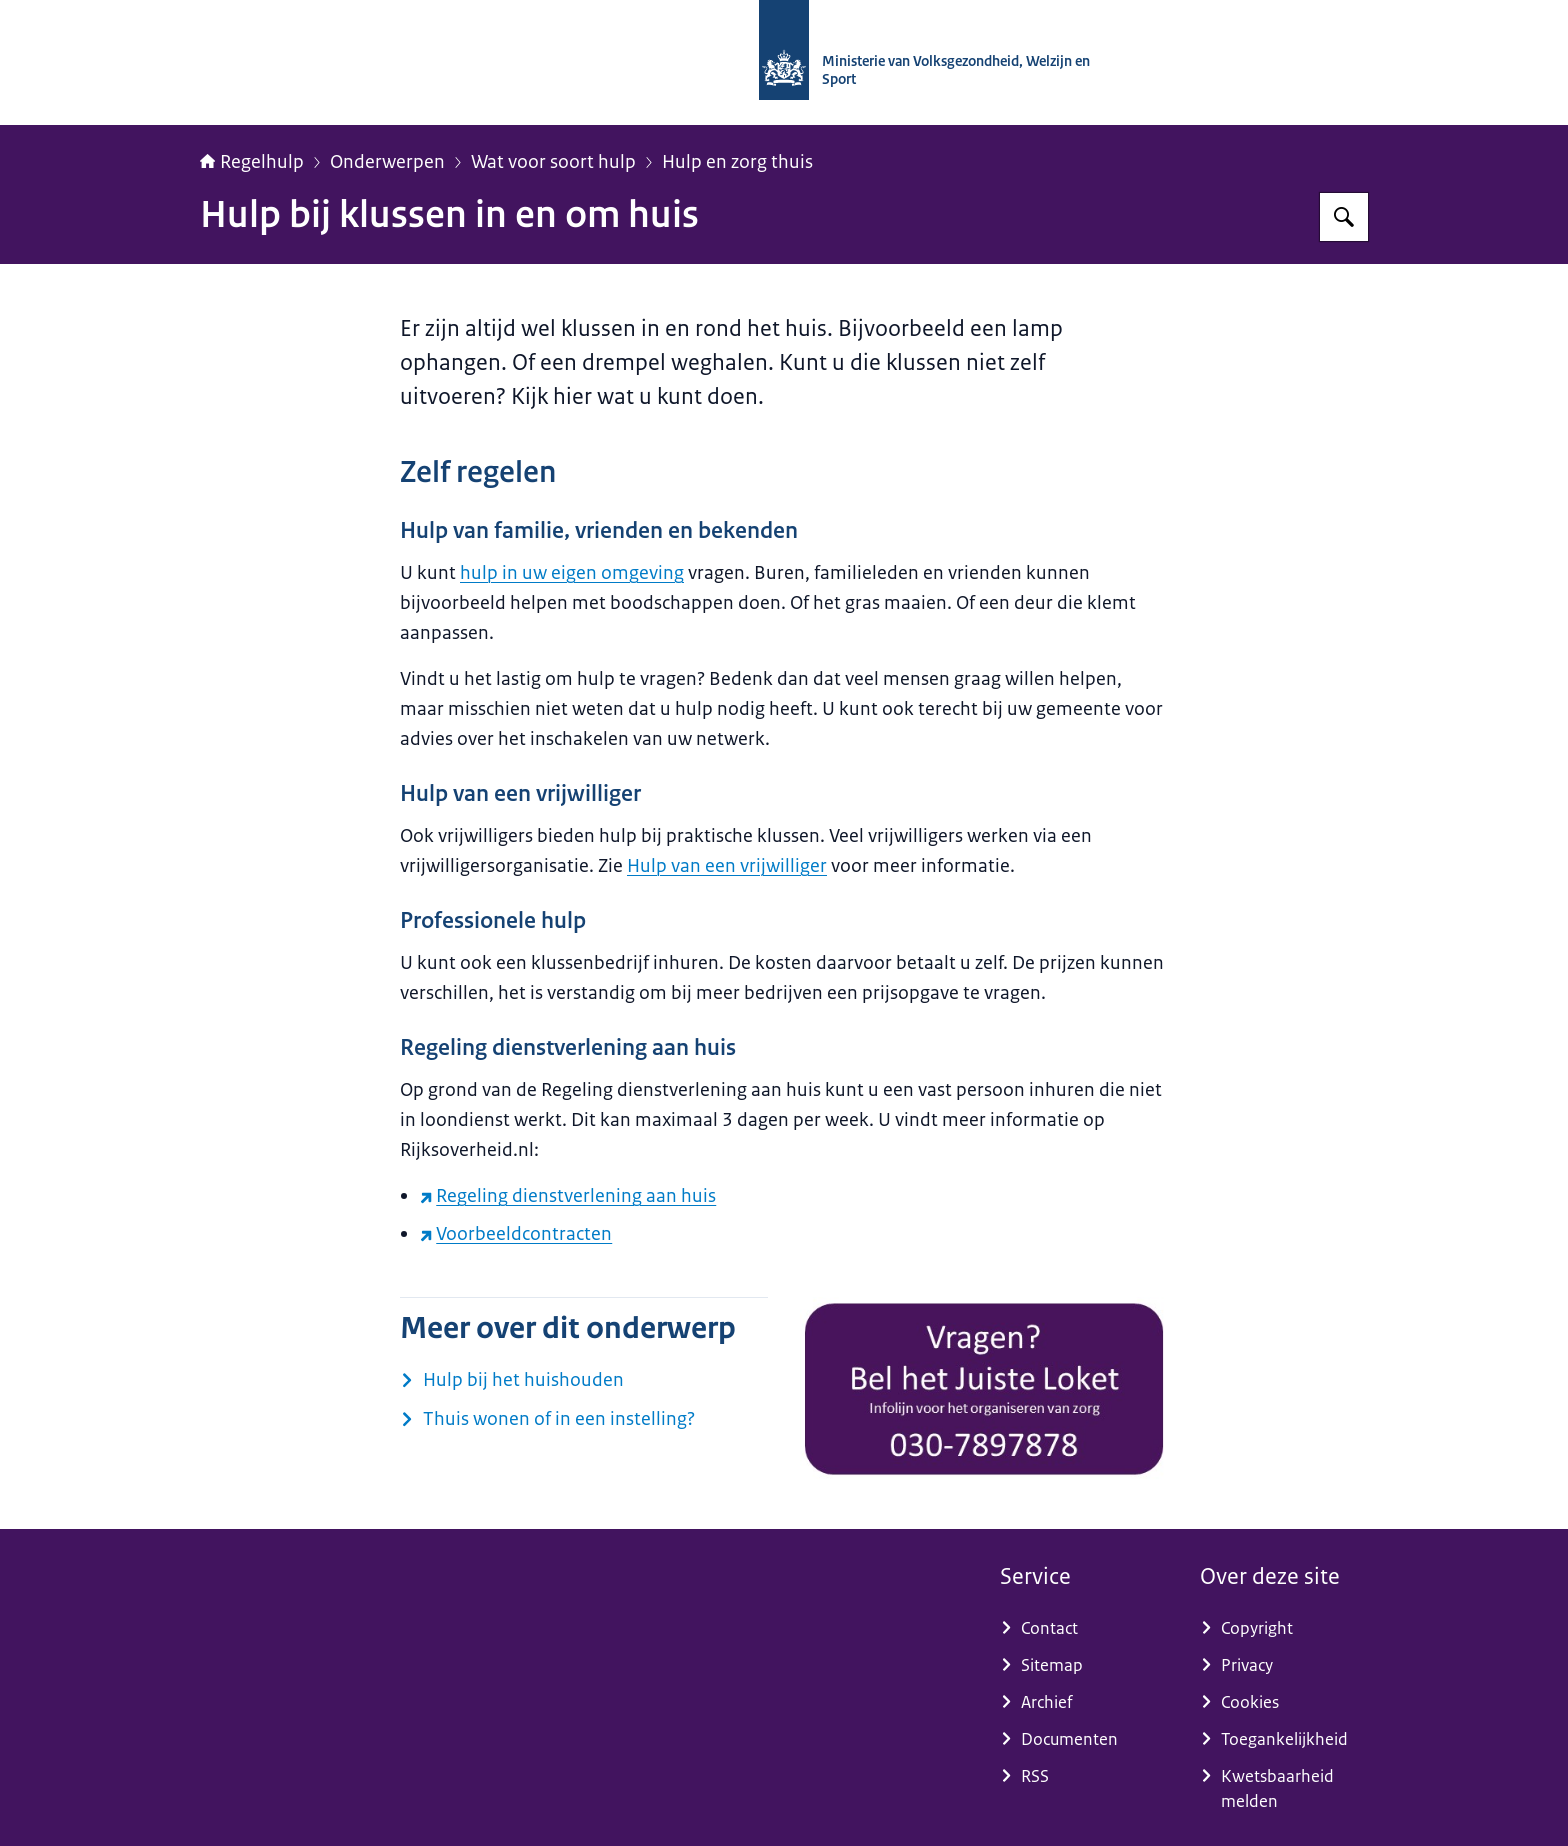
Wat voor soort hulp (553, 162)
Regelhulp (252, 162)
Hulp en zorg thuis (737, 162)
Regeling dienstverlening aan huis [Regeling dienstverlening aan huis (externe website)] (568, 1196)
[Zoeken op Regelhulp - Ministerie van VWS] (1344, 217)
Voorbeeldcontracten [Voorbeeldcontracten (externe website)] (516, 1234)
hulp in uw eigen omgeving (572, 573)
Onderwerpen (387, 162)
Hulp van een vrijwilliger (727, 866)
